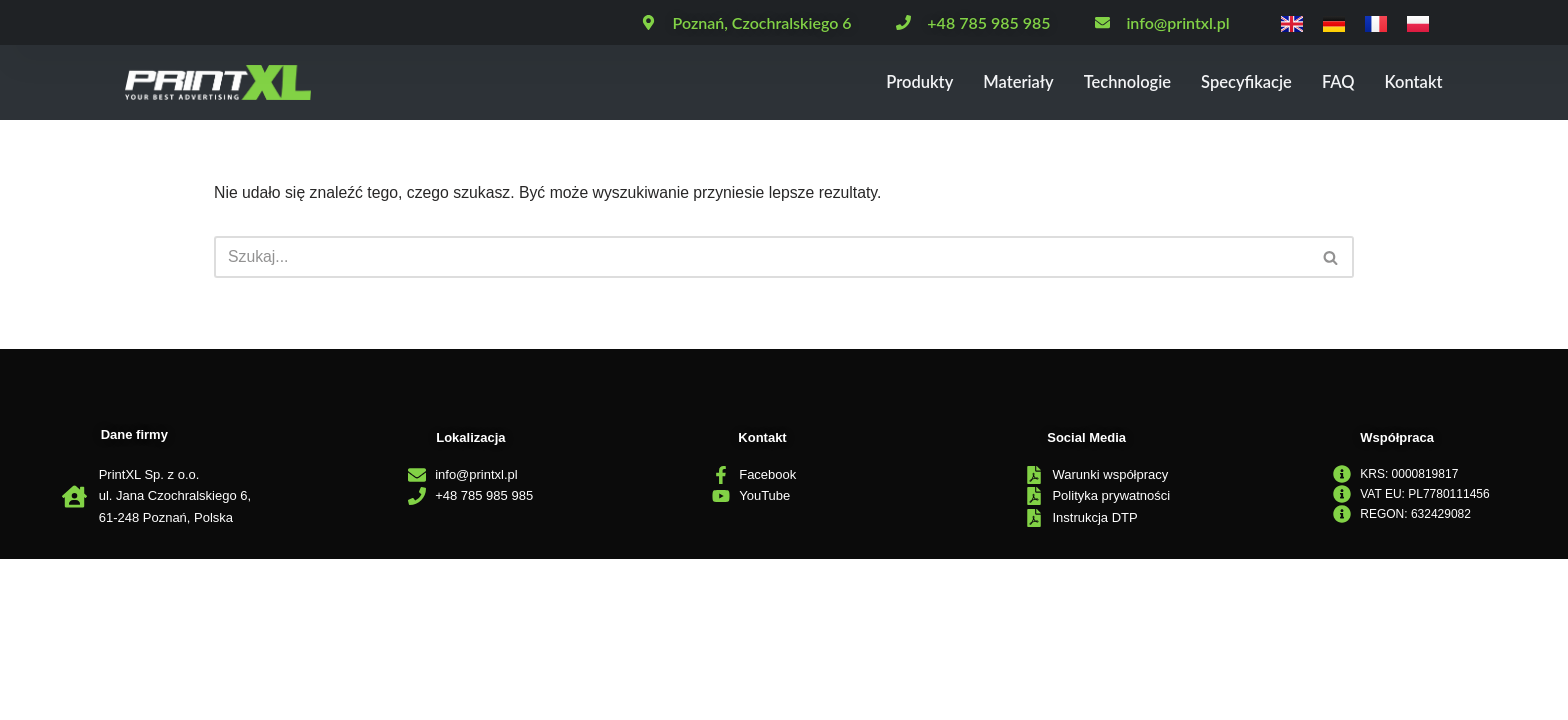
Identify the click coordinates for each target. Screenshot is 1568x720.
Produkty (863, 82)
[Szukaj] (761, 258)
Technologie (1093, 82)
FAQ (1327, 82)
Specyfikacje (1226, 82)
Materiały (972, 82)
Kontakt (1409, 82)
